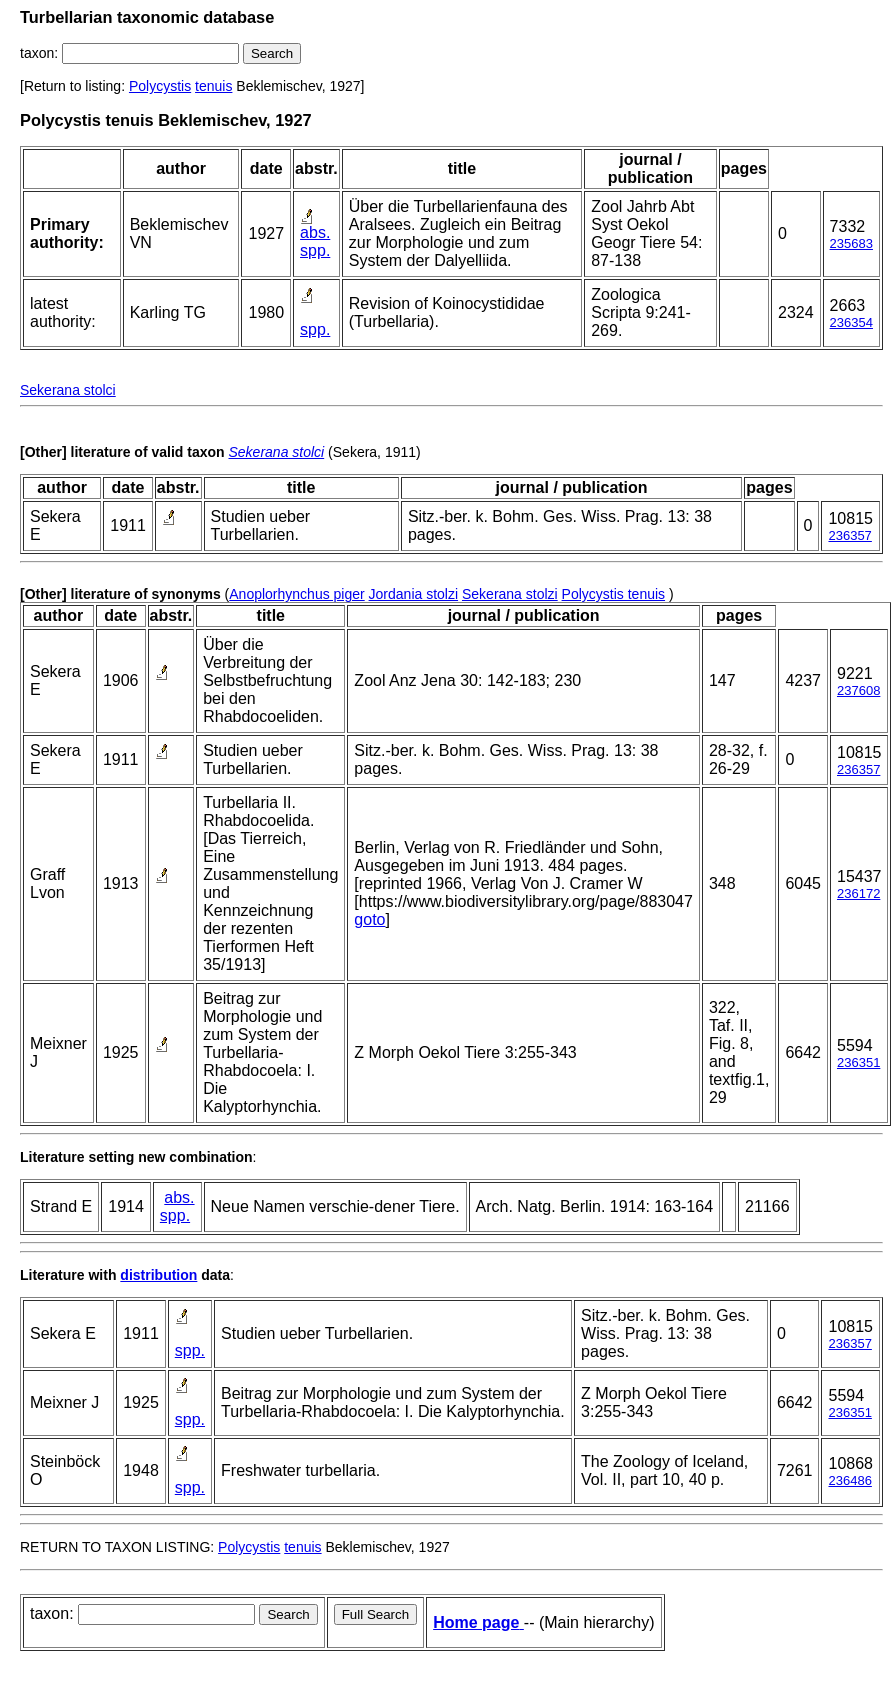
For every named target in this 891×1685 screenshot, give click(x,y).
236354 (851, 322)
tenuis (213, 86)
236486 (849, 1480)
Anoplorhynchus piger (296, 594)
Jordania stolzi (414, 594)
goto (369, 919)
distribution (158, 1275)
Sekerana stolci (68, 390)
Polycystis (160, 86)
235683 (851, 243)
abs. (315, 232)
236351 (858, 1062)
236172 (858, 893)
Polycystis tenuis (613, 594)
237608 (858, 690)
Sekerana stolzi (510, 594)
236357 (849, 535)
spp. (315, 250)
